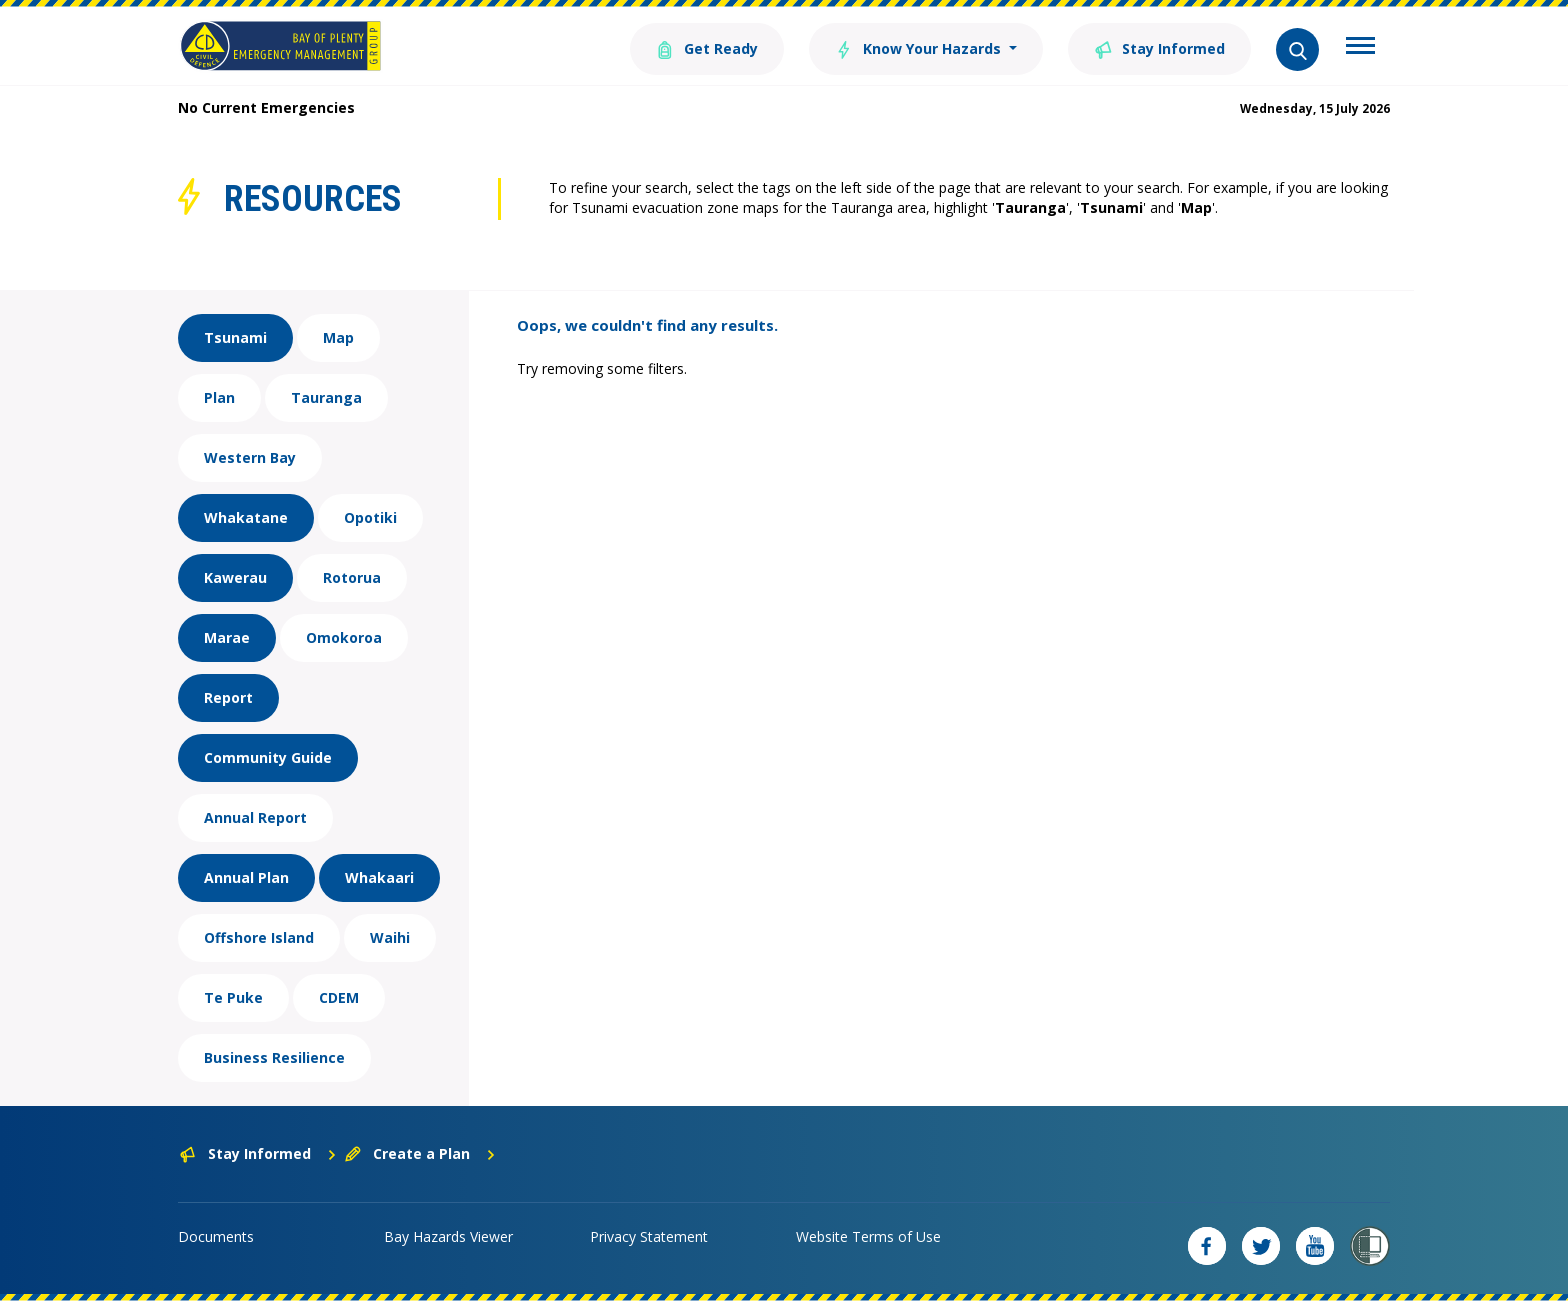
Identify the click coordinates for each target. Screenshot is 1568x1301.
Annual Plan (246, 877)
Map (338, 337)
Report (228, 697)
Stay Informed (1159, 47)
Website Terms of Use (868, 1236)
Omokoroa (344, 637)
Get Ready (707, 47)
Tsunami (235, 337)
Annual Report (255, 817)
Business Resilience (274, 1057)
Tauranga (326, 397)
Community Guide (268, 757)
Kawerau (235, 577)
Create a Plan (420, 1153)
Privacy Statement (649, 1236)
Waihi (390, 937)
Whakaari (379, 877)
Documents (216, 1236)
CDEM (339, 997)
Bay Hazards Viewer (448, 1236)
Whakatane (246, 517)
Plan (219, 397)
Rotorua (352, 577)
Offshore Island (259, 937)
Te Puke (233, 997)
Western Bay (250, 457)
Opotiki (370, 517)
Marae (227, 637)
